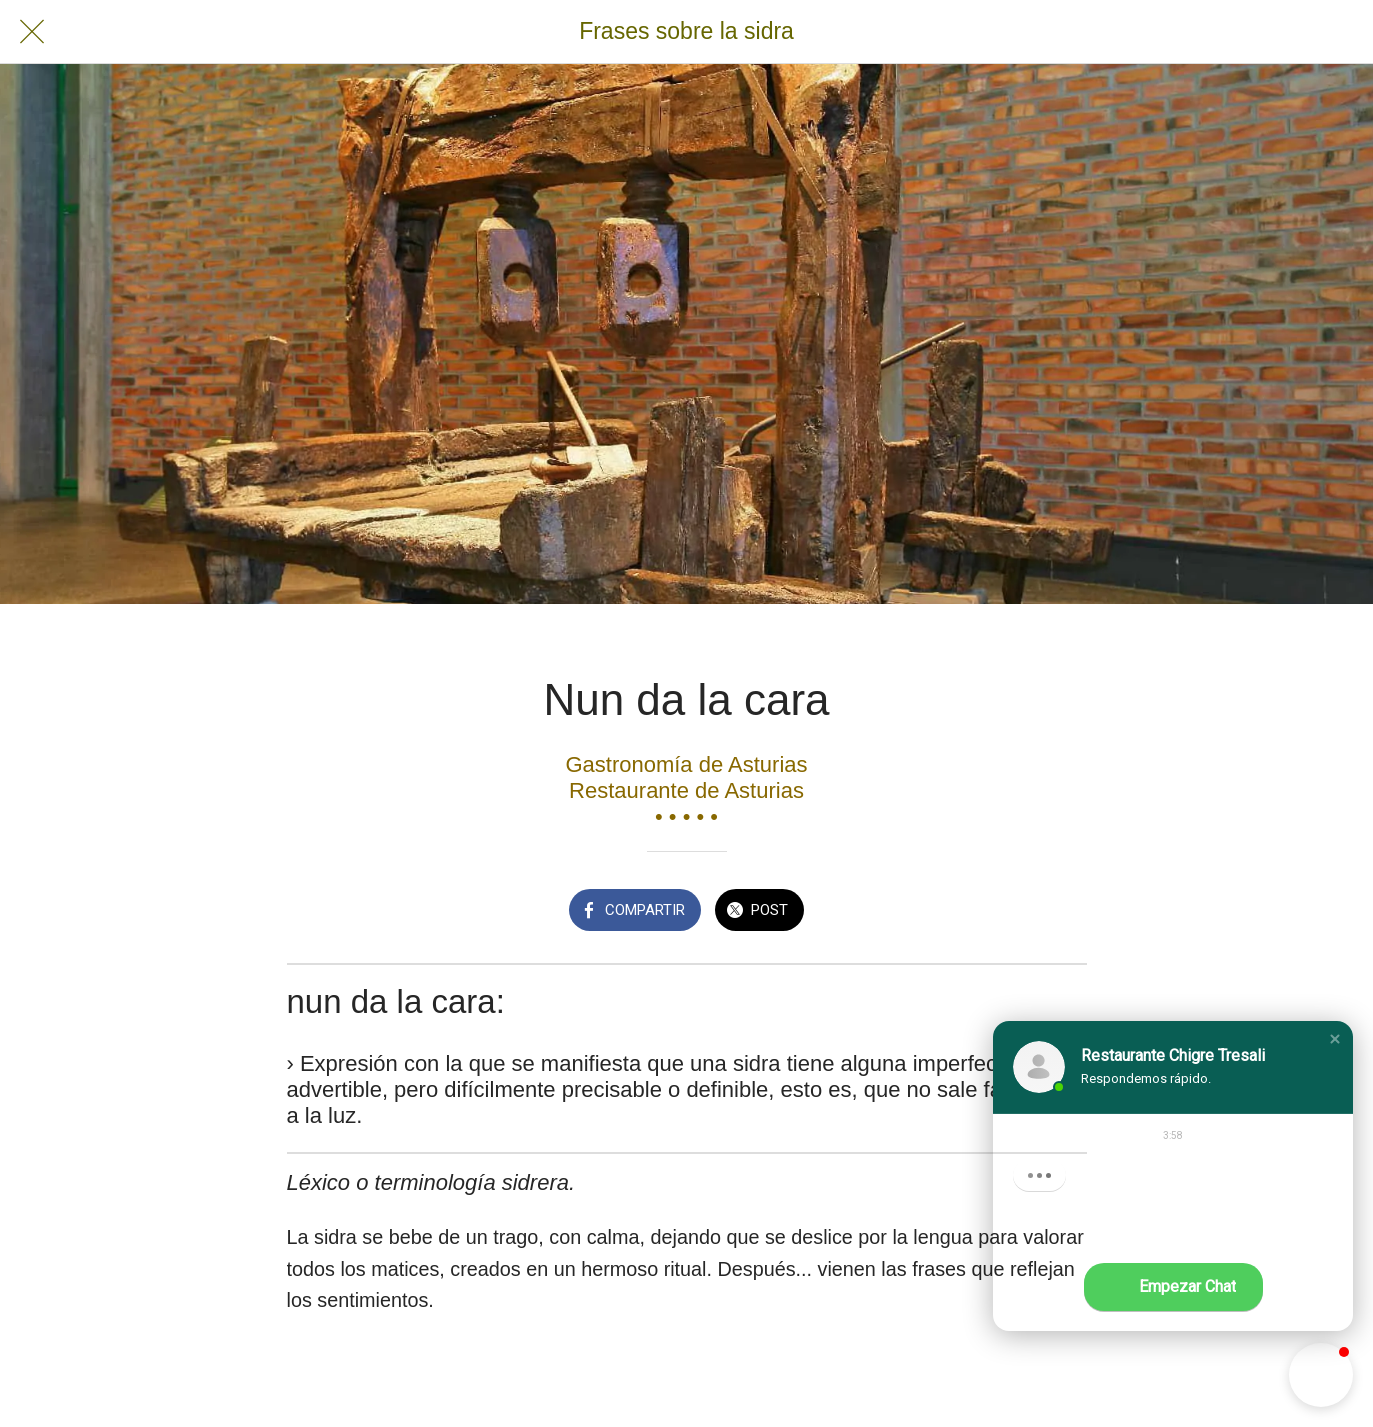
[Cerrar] (32, 32)
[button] (1335, 1039)
